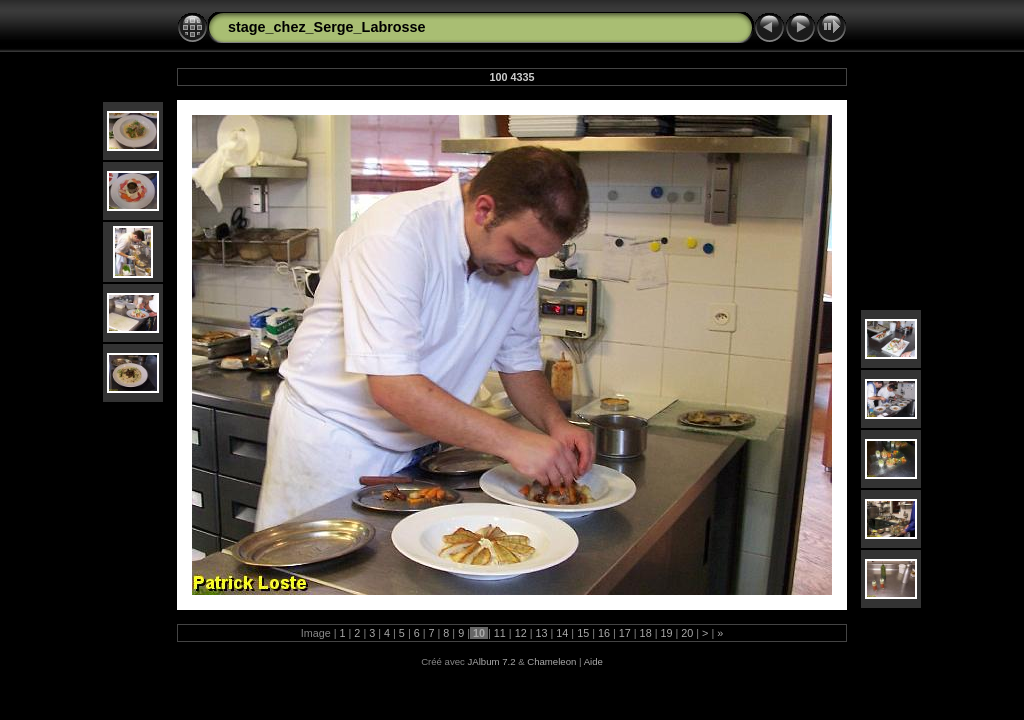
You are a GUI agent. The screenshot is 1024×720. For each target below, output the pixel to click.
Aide (593, 661)
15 (583, 633)
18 (646, 633)
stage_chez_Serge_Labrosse (327, 27)
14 (562, 633)
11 (500, 633)
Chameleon (551, 661)
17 (625, 633)
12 (521, 633)
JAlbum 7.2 (492, 661)
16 (604, 633)
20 (687, 633)
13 (541, 633)
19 (666, 633)
